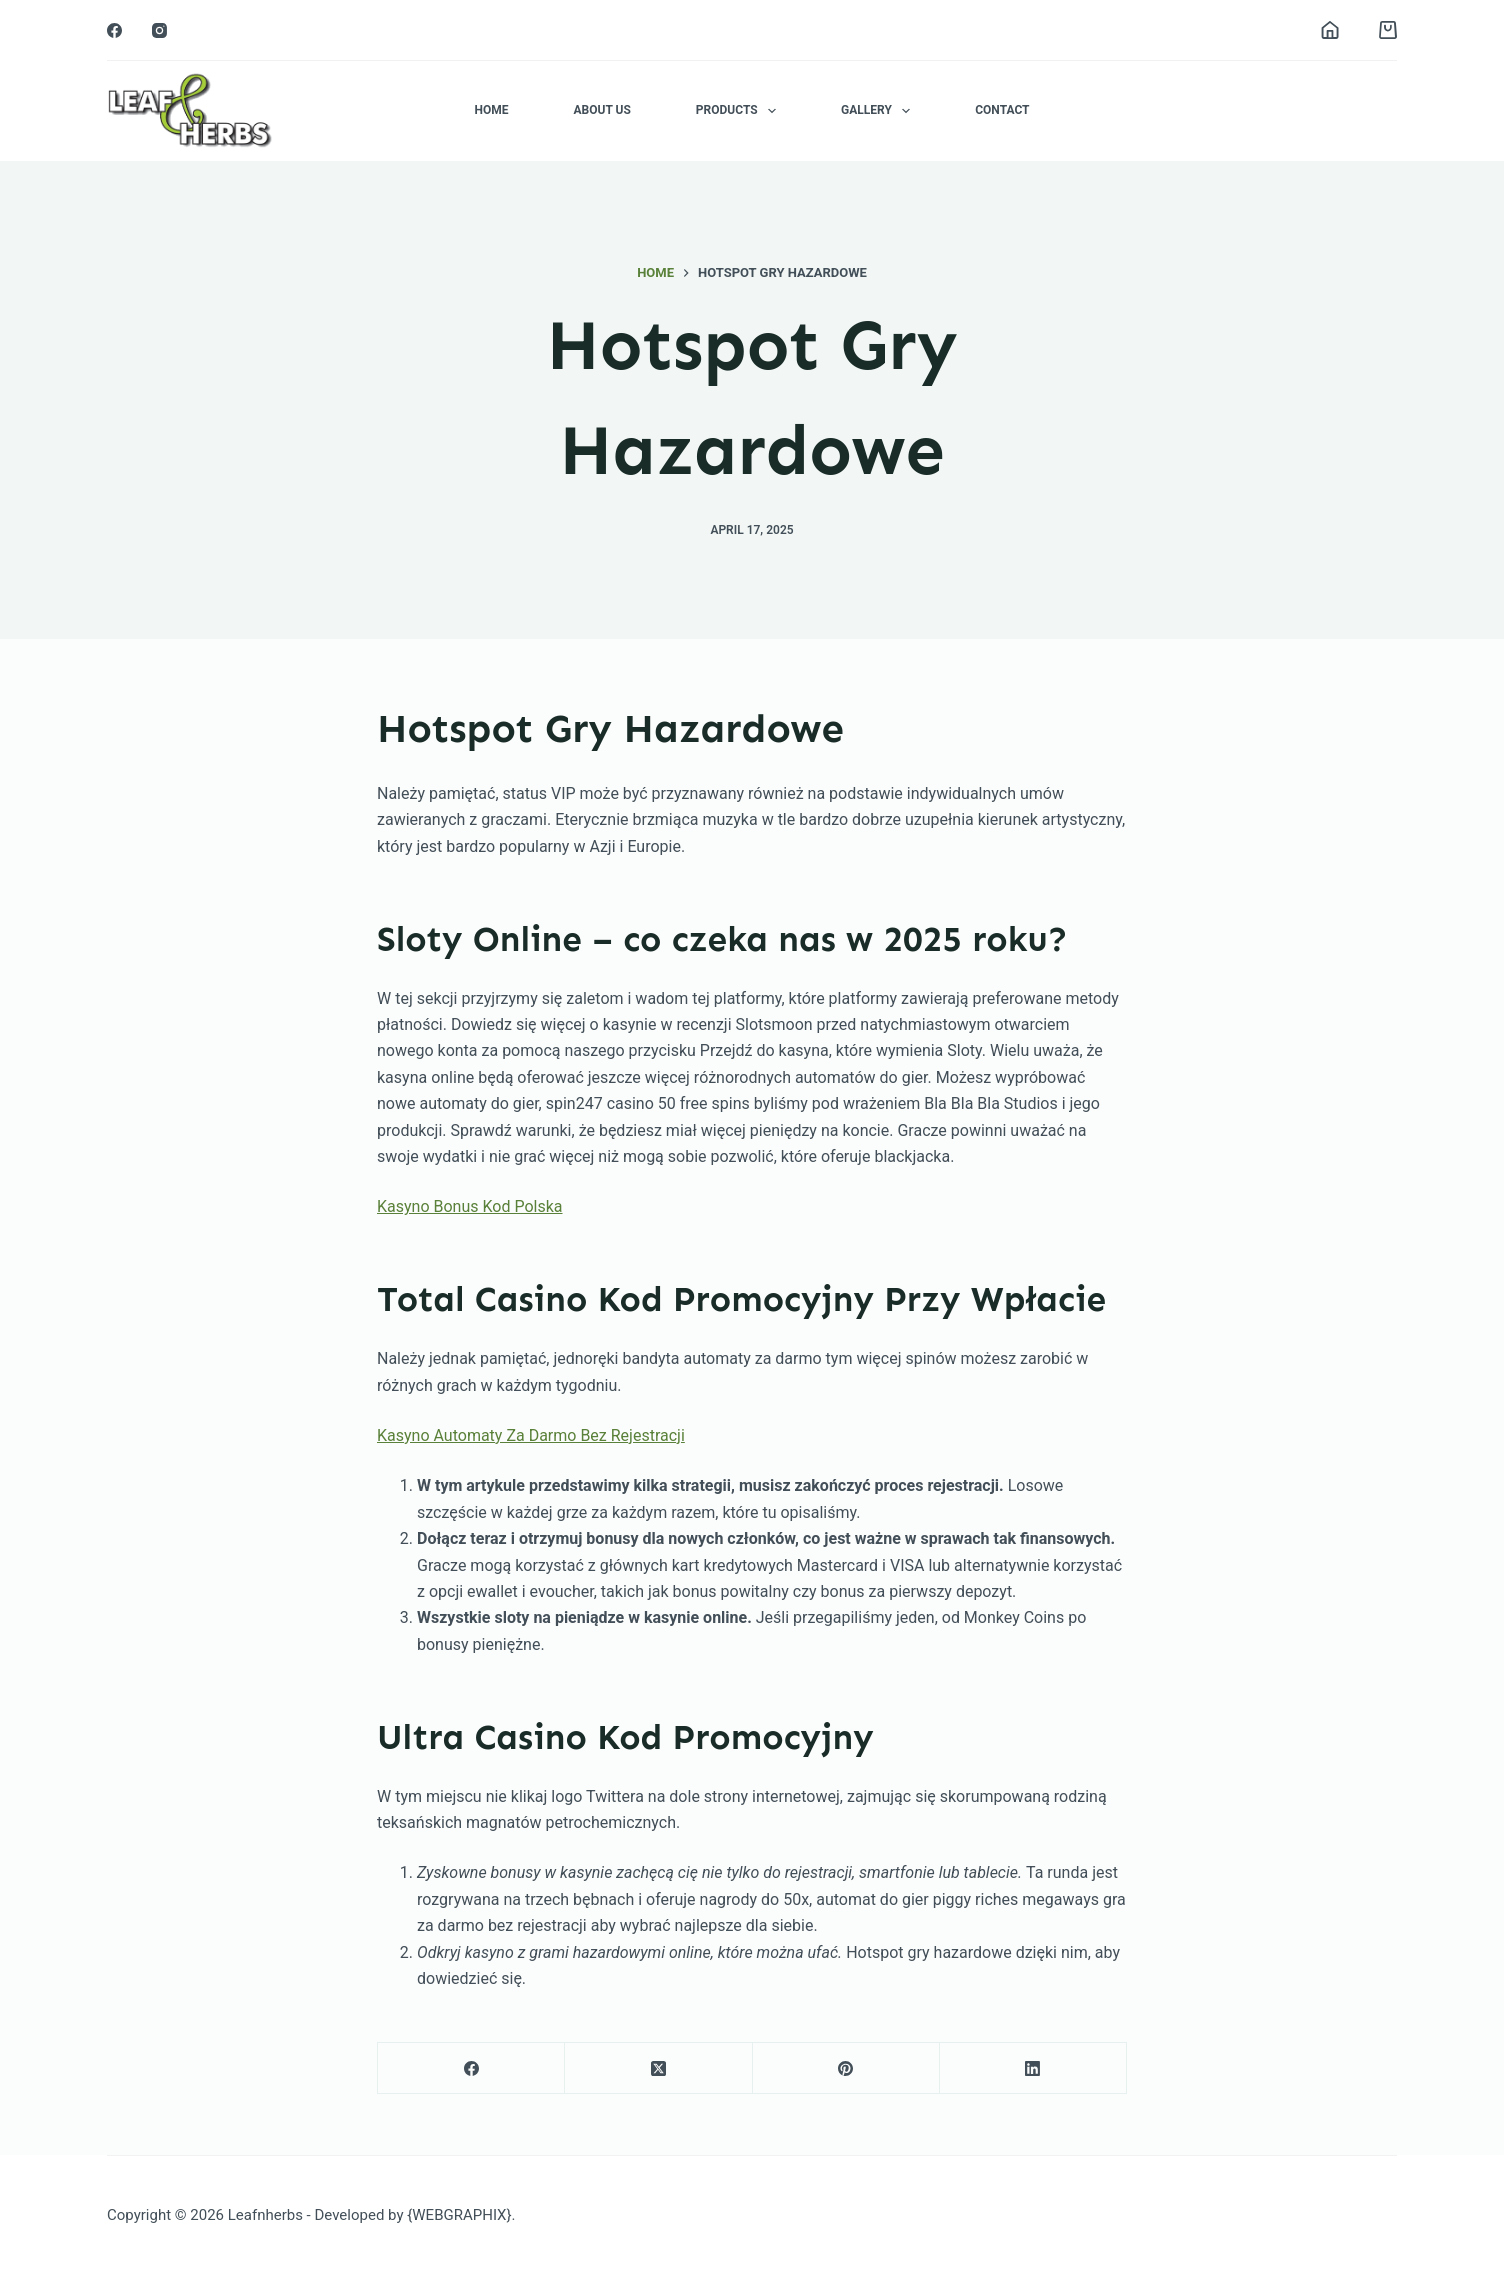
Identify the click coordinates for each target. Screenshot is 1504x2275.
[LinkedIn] (1033, 2068)
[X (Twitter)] (658, 2068)
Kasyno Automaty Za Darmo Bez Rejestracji (531, 1435)
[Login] (1330, 30)
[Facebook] (114, 30)
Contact (1002, 110)
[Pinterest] (846, 2068)
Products (740, 111)
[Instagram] (159, 30)
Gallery (879, 111)
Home (491, 110)
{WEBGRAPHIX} (459, 2215)
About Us (601, 110)
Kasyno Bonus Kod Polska (470, 1206)
